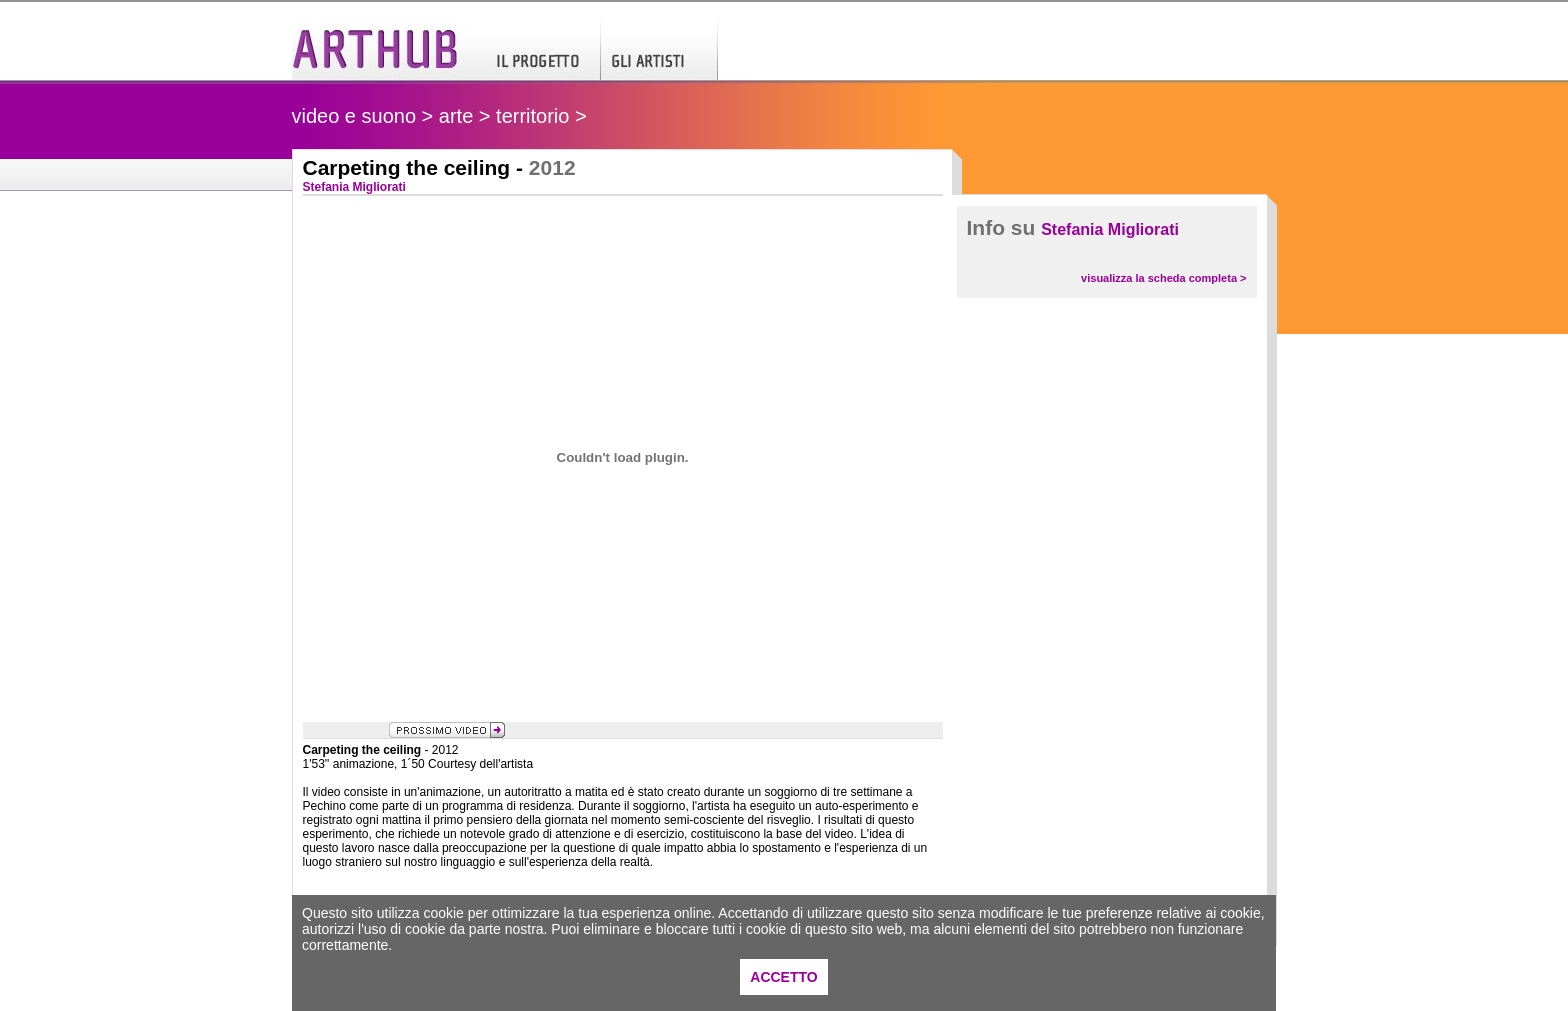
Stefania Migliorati (1110, 229)
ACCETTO (783, 977)
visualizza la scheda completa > (1163, 278)
